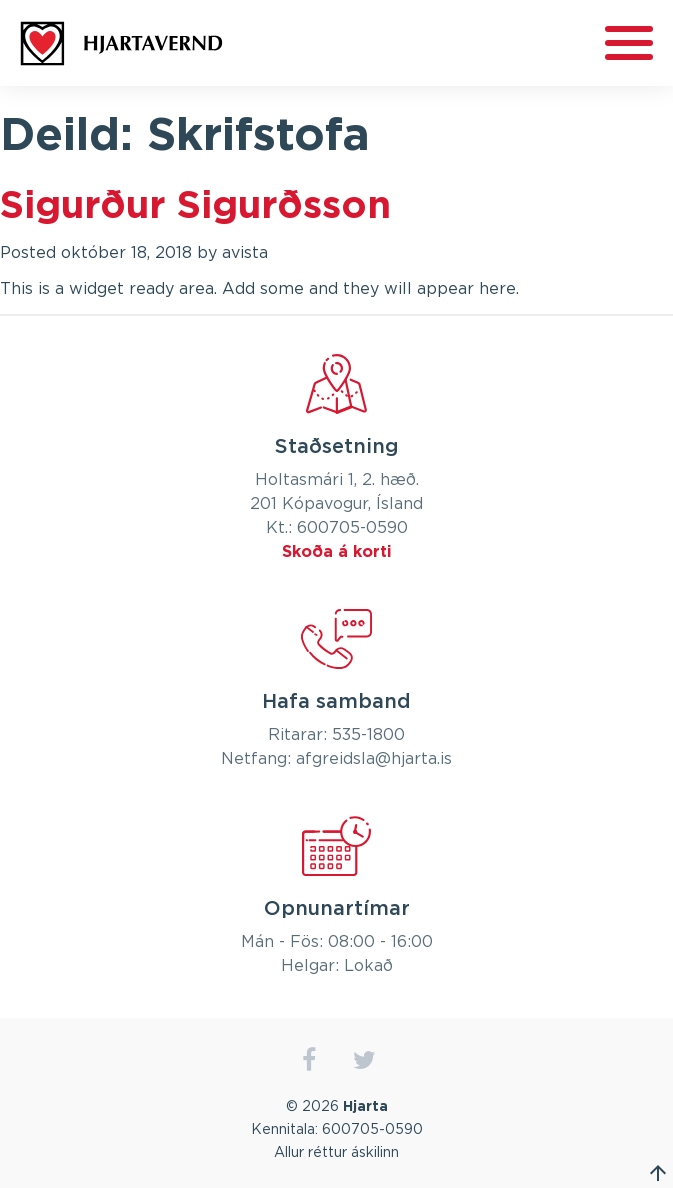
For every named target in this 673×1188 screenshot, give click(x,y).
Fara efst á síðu (658, 1173)
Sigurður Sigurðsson (195, 207)
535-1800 (368, 735)
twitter (364, 1060)
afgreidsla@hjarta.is (374, 759)
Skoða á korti (337, 552)
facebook (309, 1060)
